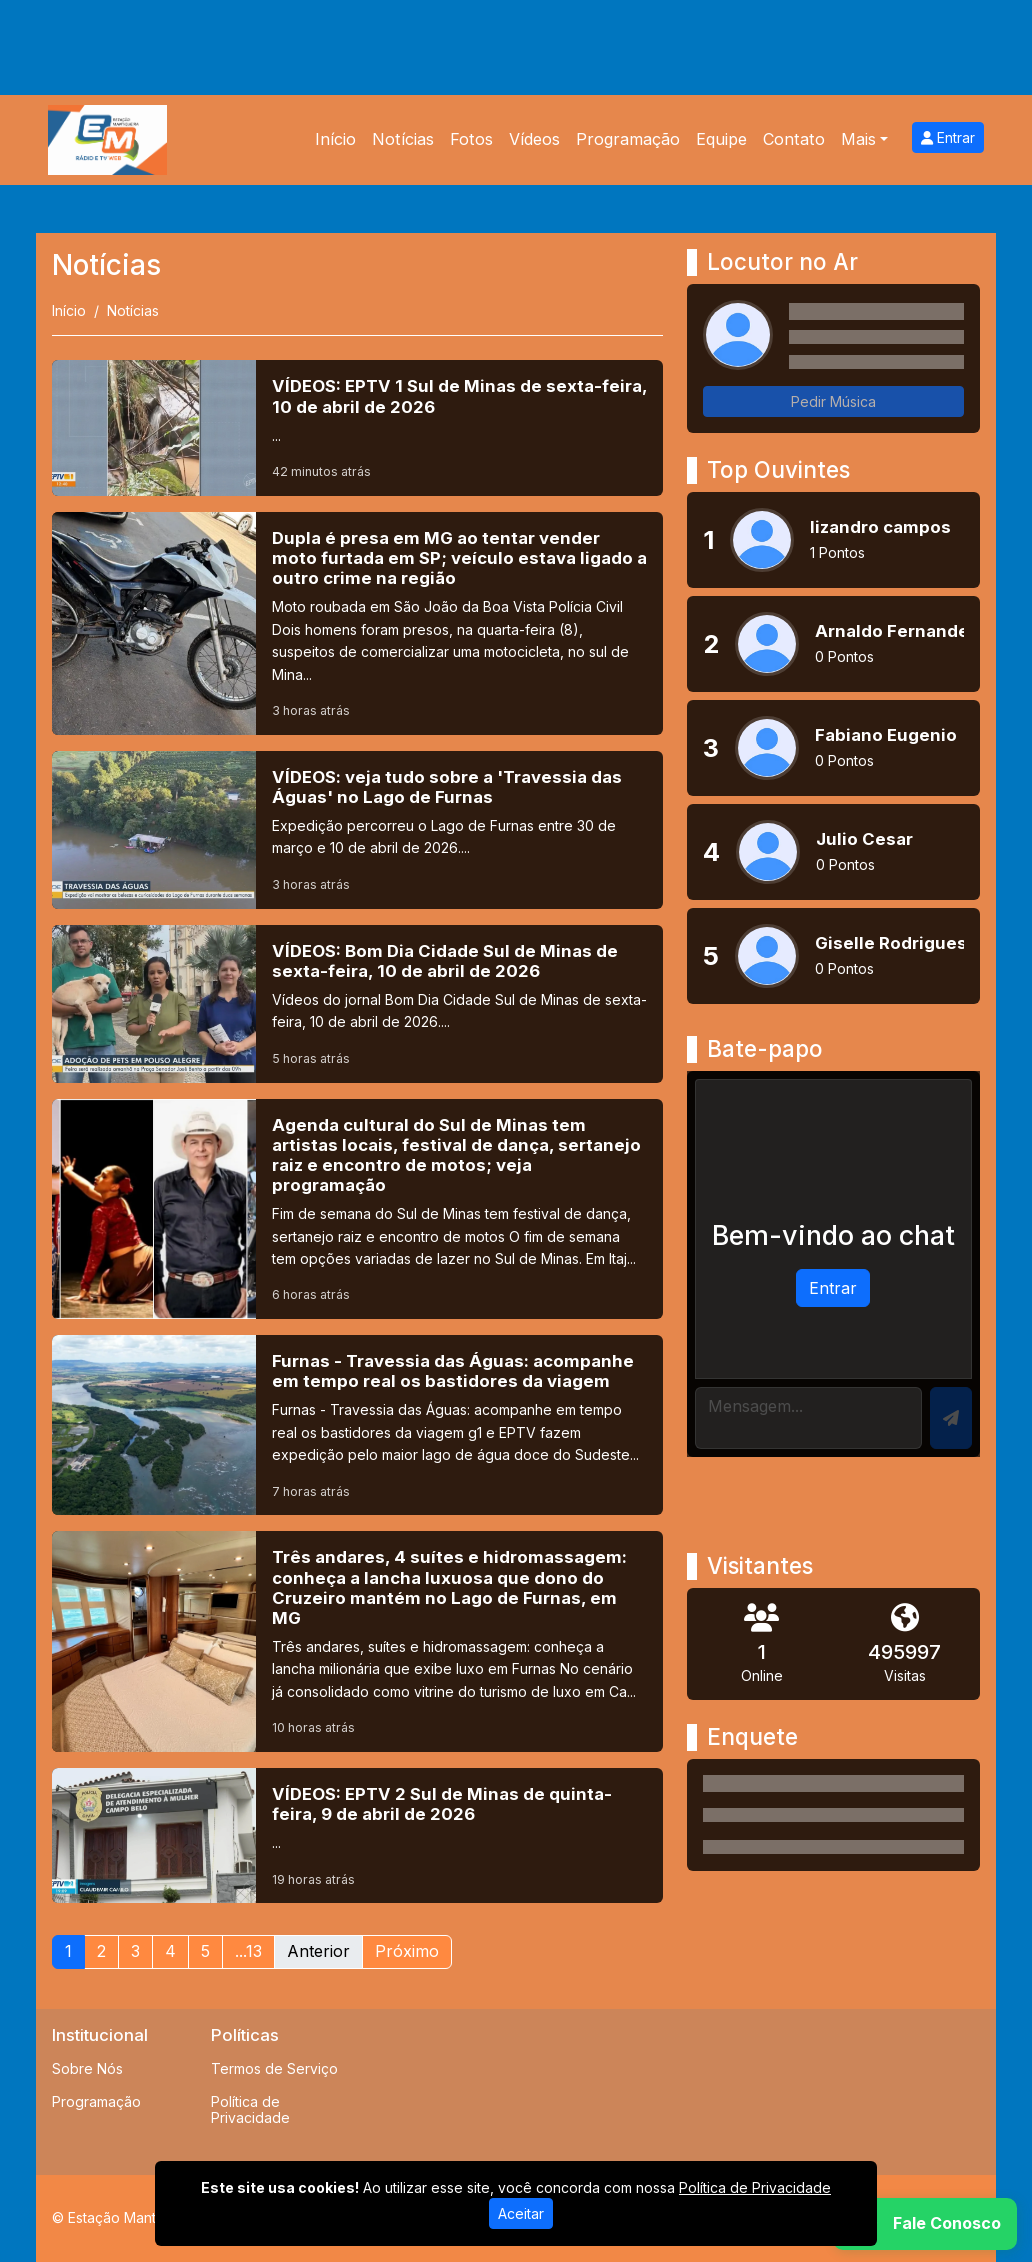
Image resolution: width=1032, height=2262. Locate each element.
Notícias (403, 139)
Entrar (948, 137)
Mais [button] (858, 139)
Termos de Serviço (274, 2068)
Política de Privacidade (250, 2110)
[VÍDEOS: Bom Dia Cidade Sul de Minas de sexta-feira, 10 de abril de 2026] (357, 1004)
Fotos (471, 139)
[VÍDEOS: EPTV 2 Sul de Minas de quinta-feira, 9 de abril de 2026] (357, 1836)
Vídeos (534, 139)
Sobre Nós (87, 2068)
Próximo (407, 1951)
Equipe (721, 139)
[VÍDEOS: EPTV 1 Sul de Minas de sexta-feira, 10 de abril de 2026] (357, 428)
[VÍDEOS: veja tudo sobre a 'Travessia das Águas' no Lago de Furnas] (357, 830)
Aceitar (521, 2213)
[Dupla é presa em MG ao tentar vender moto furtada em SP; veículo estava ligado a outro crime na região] (357, 623)
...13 (248, 1951)
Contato (794, 139)
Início (335, 139)
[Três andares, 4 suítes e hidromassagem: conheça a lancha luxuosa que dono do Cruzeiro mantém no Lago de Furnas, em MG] (357, 1641)
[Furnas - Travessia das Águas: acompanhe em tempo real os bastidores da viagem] (357, 1425)
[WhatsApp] (925, 2224)
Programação (628, 139)
